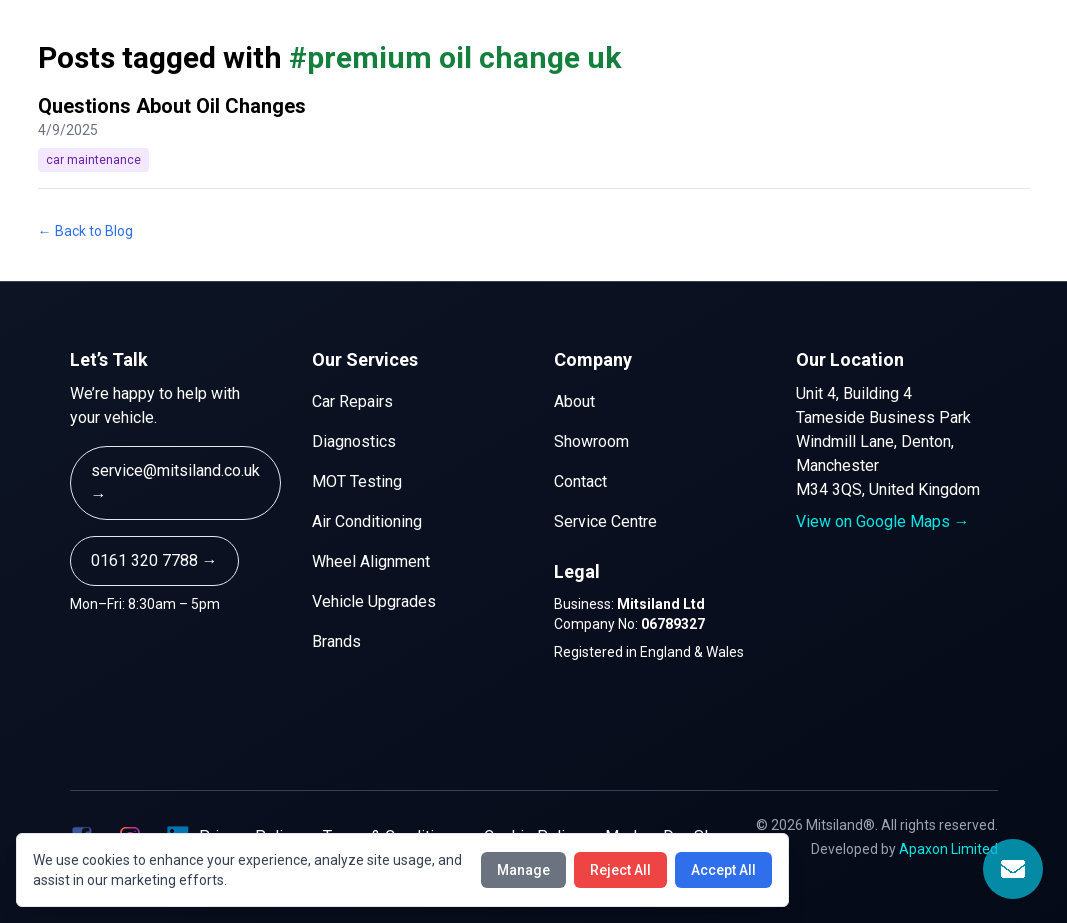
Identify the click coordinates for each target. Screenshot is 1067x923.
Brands (336, 641)
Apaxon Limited (948, 849)
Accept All (723, 870)
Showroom (591, 441)
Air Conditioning (367, 521)
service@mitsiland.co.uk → (175, 482)
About (574, 401)
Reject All (620, 870)
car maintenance (93, 160)
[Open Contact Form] (1013, 869)
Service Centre (605, 521)
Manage (523, 870)
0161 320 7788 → (154, 560)
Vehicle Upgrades (374, 601)
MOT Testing (357, 481)
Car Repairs (352, 401)
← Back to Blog (85, 231)
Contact (580, 481)
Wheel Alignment (371, 561)
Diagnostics (354, 441)
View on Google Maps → (883, 521)
